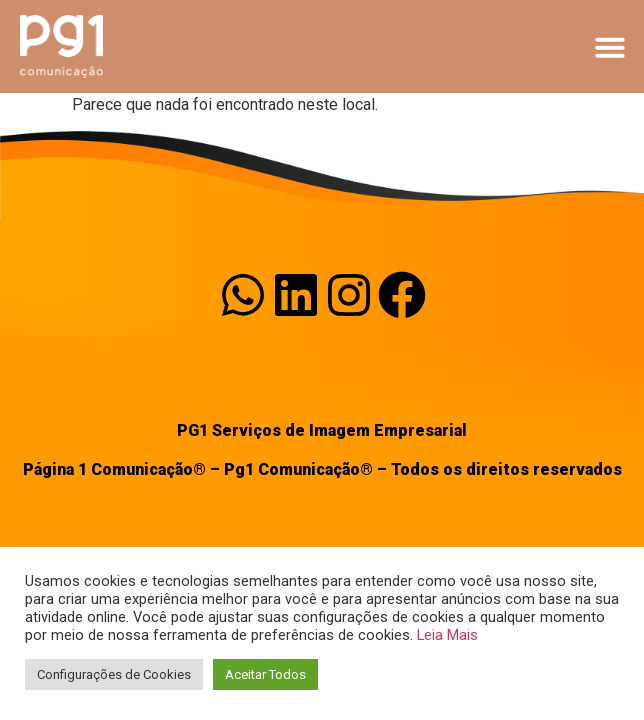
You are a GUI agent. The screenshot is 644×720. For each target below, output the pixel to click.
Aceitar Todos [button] (265, 674)
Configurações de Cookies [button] (114, 674)
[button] (610, 47)
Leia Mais (447, 635)
